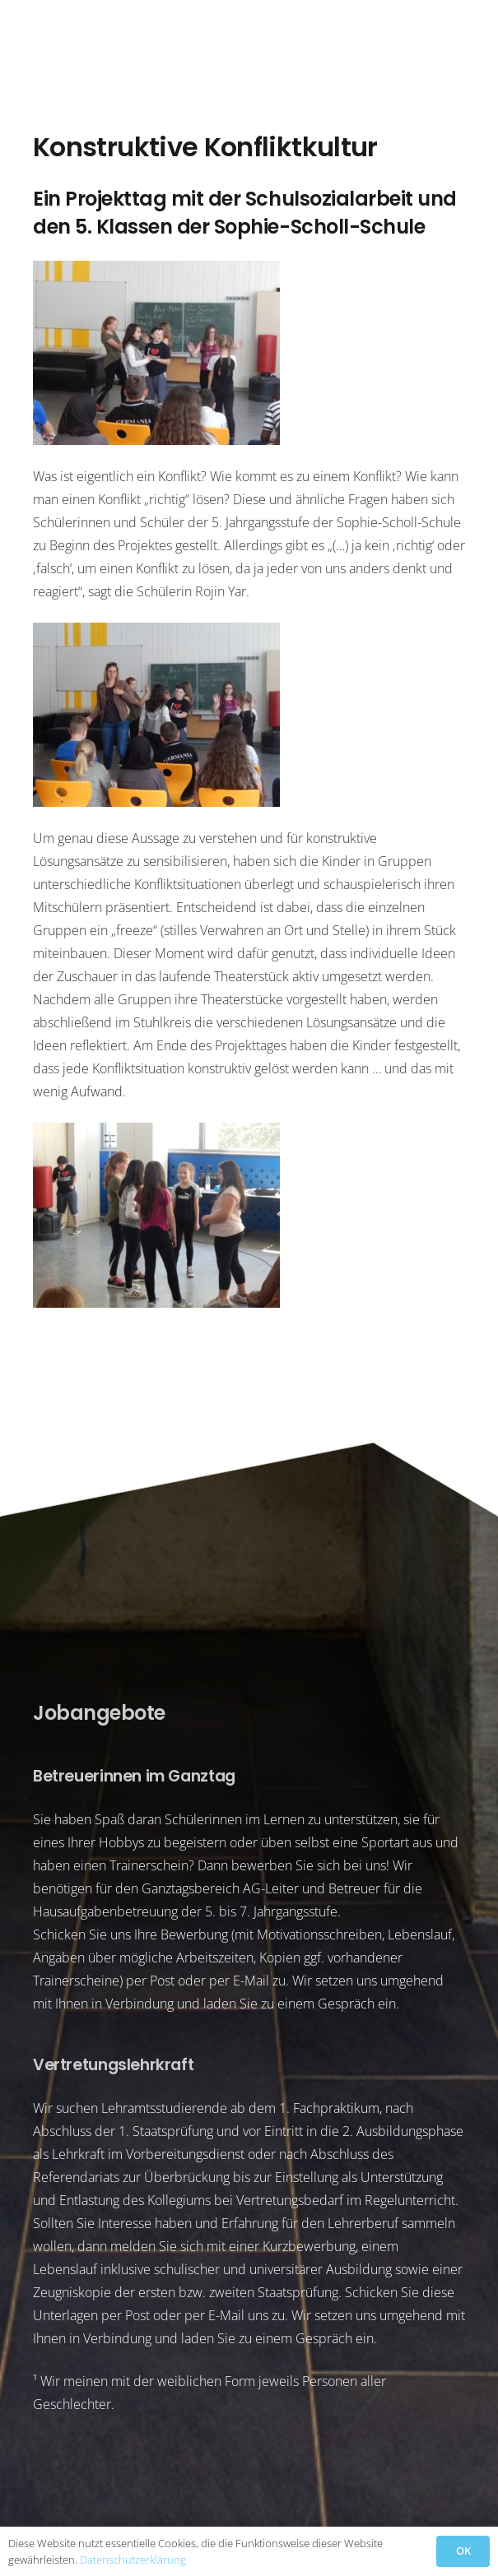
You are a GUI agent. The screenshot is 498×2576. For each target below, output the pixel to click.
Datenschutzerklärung (133, 2559)
